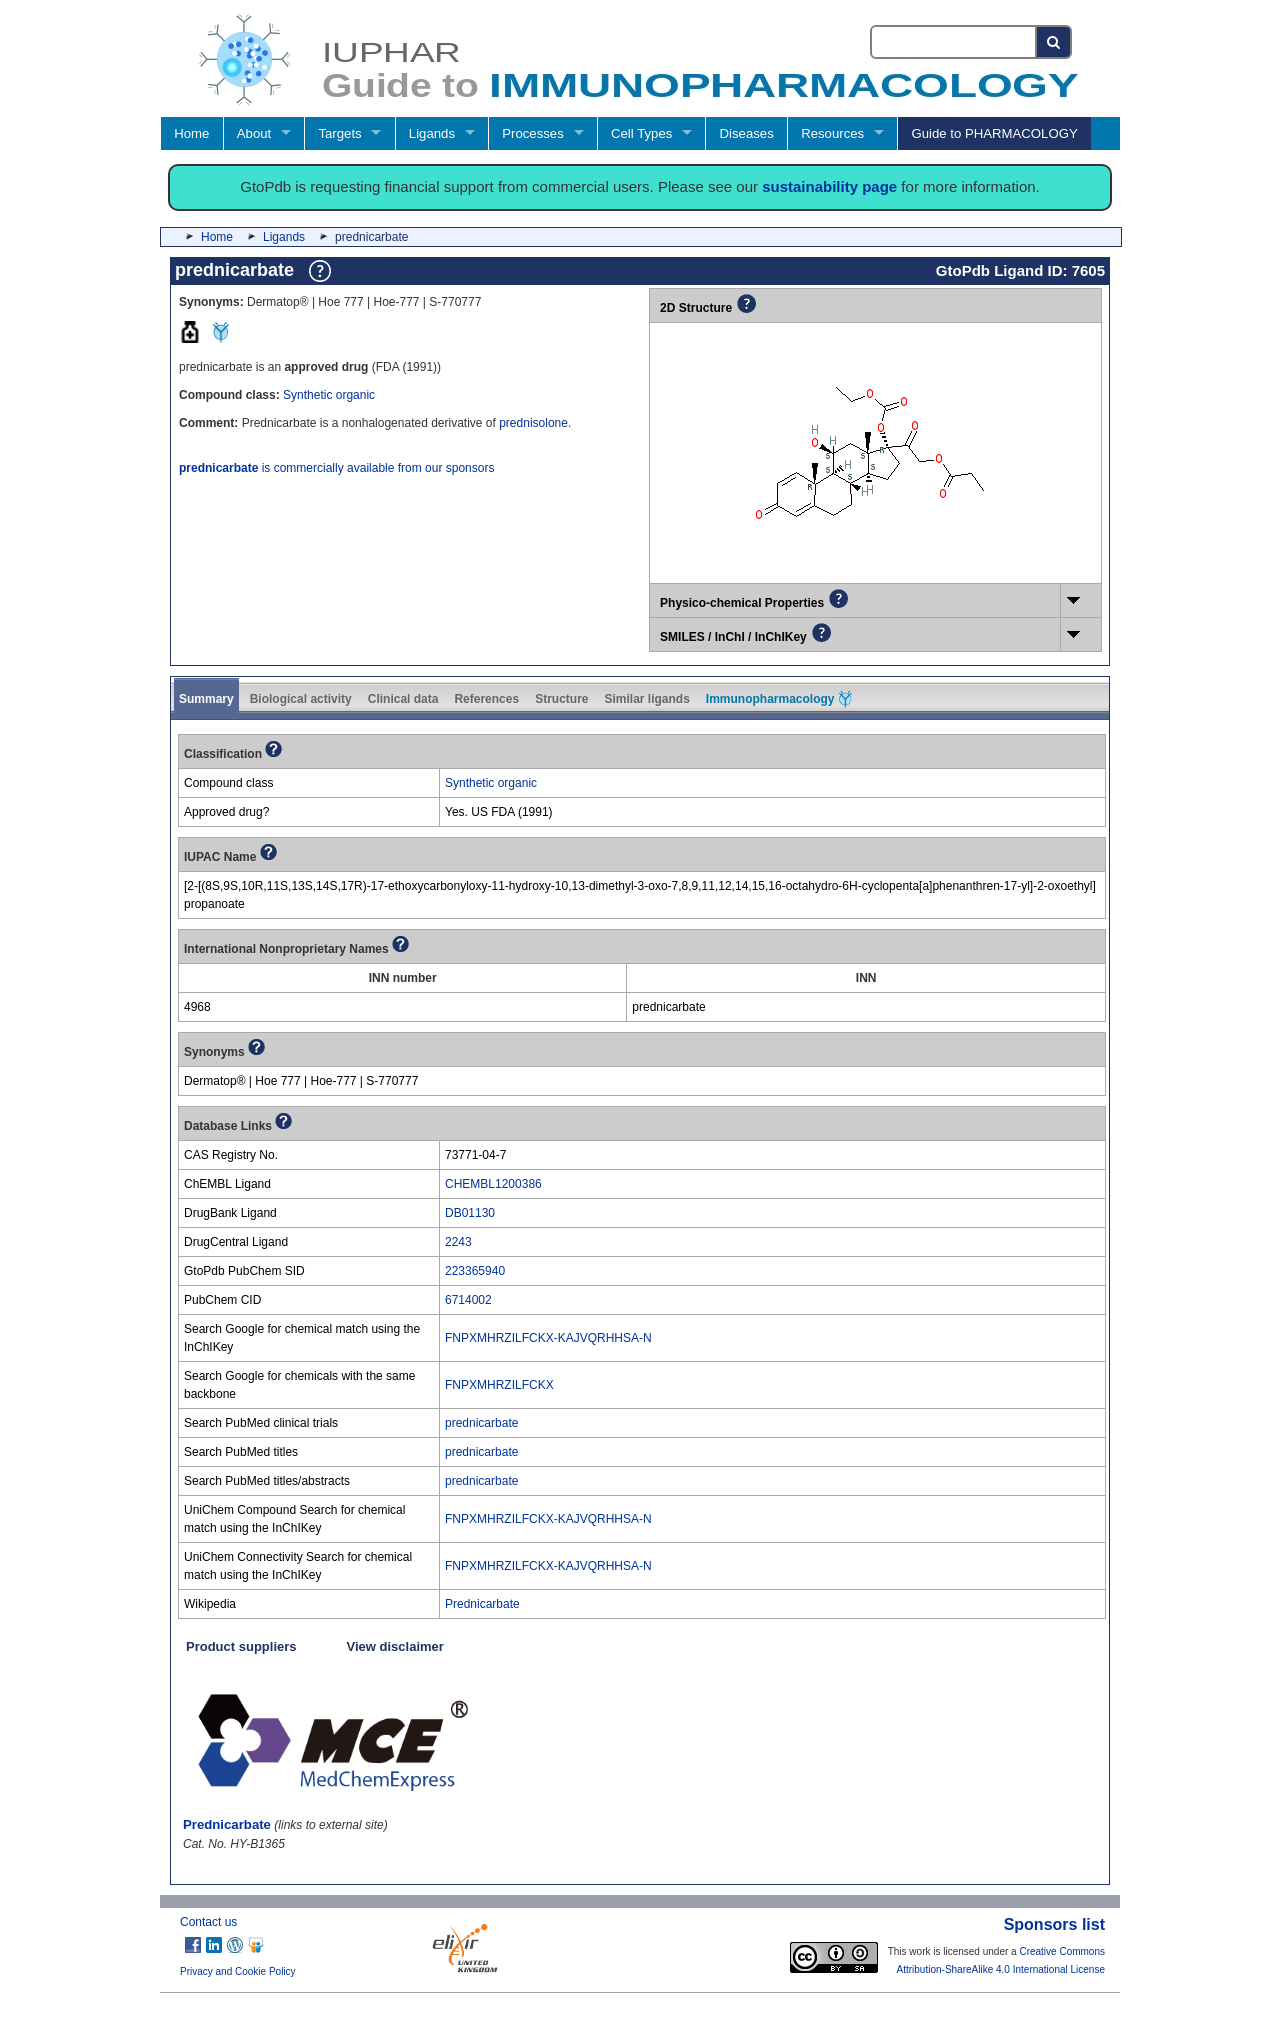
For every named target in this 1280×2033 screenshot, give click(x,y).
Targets (339, 133)
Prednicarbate (482, 1604)
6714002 (468, 1300)
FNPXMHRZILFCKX (499, 1385)
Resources (832, 133)
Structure (561, 699)
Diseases (747, 133)
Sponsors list (1054, 1924)
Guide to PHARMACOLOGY (994, 133)
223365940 (475, 1271)
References (486, 699)
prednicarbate (481, 1423)
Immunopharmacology (779, 699)
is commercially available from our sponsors (336, 468)
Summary (206, 699)
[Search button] (1054, 42)
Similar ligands (646, 699)
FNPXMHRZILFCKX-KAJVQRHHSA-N (548, 1338)
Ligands (432, 133)
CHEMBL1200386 (493, 1184)
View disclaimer (395, 1646)
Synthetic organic (329, 395)
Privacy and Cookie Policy (238, 1971)
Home (191, 133)
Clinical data (403, 699)
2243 (458, 1242)
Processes (533, 133)
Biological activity (301, 699)
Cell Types (641, 133)
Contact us (208, 1922)
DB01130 (470, 1213)
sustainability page (829, 186)
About (254, 133)
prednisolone (533, 423)
